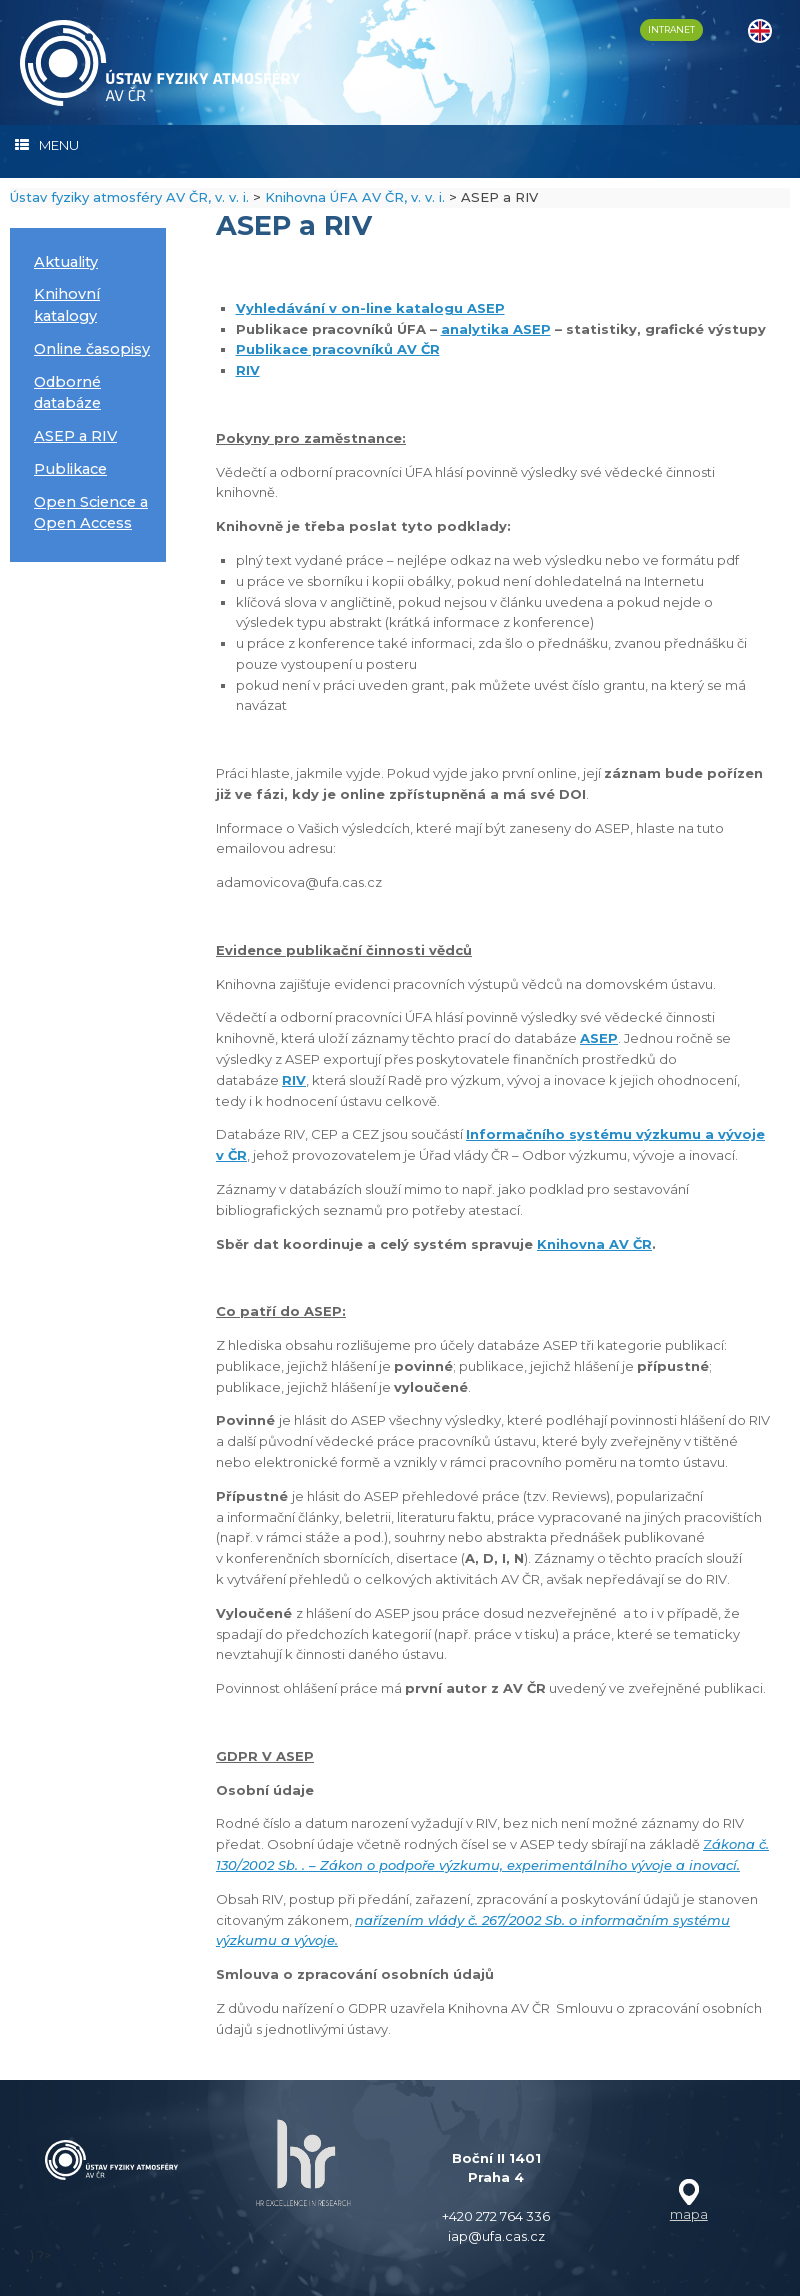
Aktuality (66, 262)
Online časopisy (92, 349)
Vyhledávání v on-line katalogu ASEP (370, 308)
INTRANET (671, 29)
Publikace (70, 469)
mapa (689, 2214)
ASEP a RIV (75, 436)
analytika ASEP (496, 329)
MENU (47, 145)
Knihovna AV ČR (594, 1244)
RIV (248, 370)
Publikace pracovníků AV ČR (338, 349)
